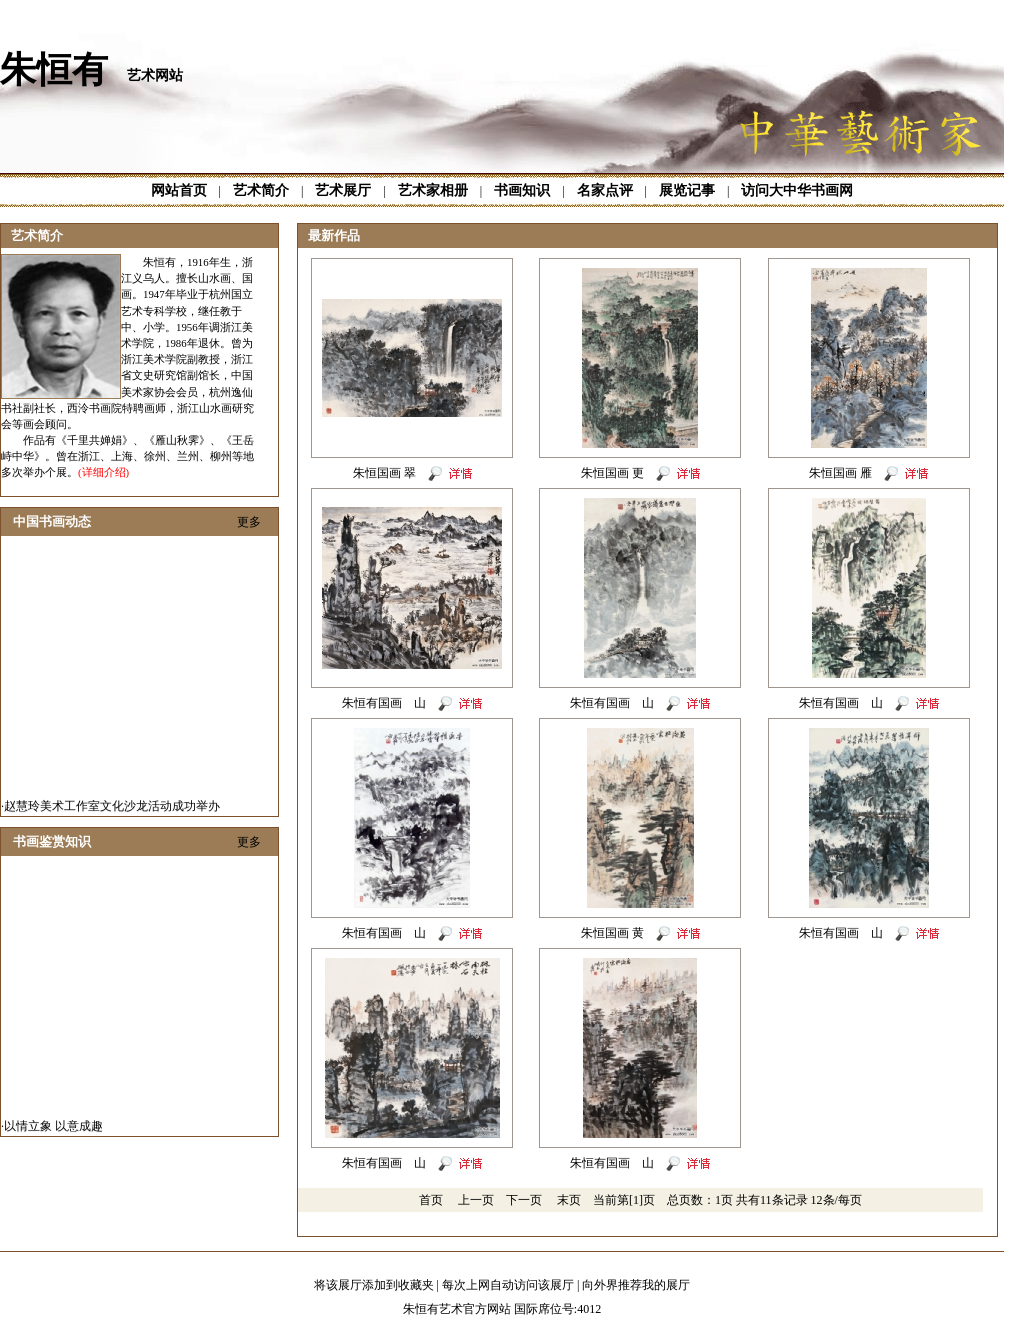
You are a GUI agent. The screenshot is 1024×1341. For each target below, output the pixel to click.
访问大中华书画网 (797, 190)
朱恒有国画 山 (384, 703)
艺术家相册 (433, 190)
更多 (249, 522)
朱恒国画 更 (612, 473)
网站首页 (179, 190)
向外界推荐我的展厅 (636, 1285)
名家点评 (605, 190)
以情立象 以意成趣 (53, 1130)
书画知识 (522, 190)
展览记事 (687, 190)
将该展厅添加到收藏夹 (374, 1285)
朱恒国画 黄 (612, 933)
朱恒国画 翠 (384, 473)
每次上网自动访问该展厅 (508, 1285)
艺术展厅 (343, 190)
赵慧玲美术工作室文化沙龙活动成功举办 (112, 810)
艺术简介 (261, 190)
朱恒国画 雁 (840, 473)
